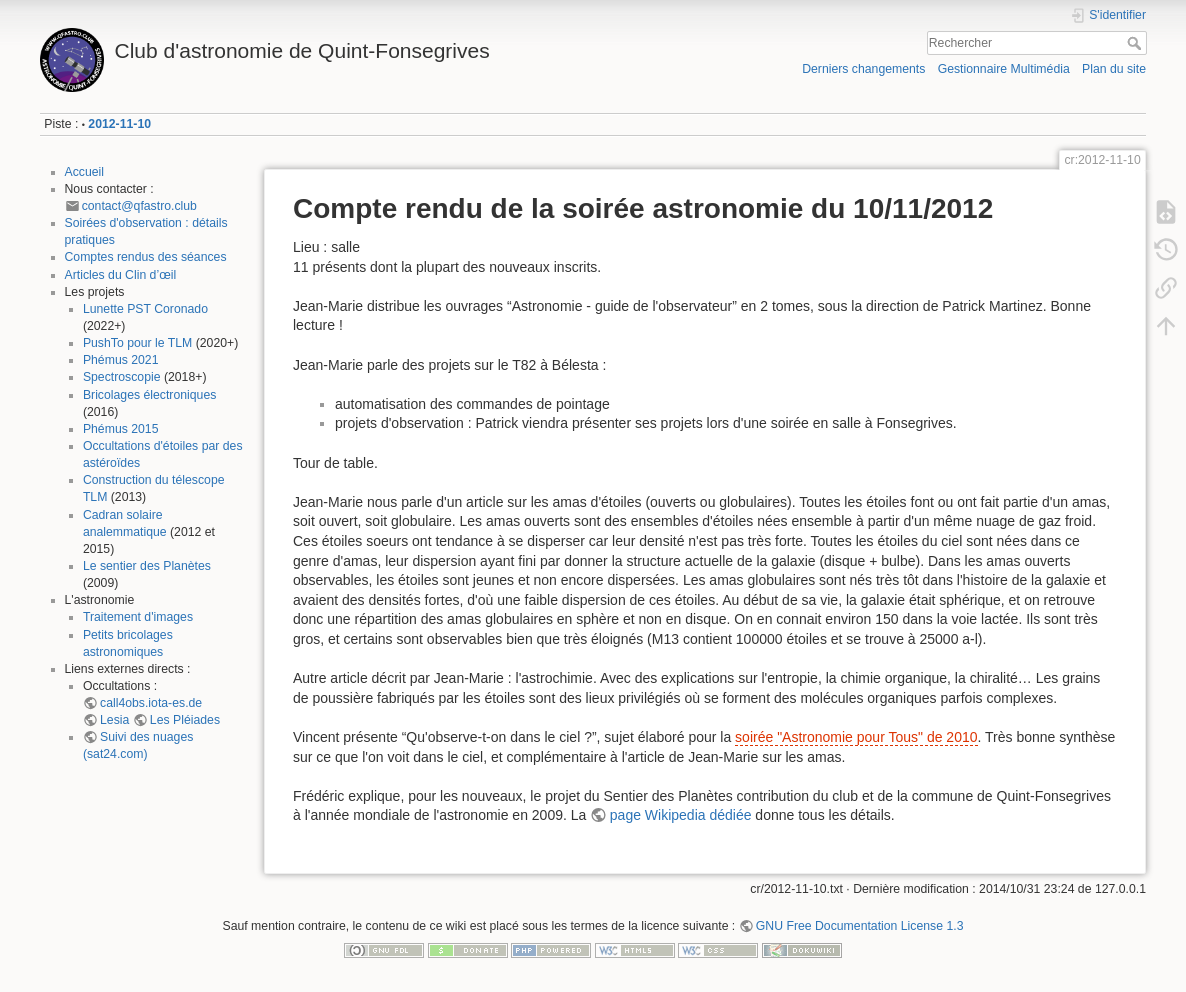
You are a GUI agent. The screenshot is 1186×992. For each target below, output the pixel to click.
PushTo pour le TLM (137, 343)
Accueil (85, 172)
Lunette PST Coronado (145, 309)
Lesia (114, 720)
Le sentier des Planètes (147, 566)
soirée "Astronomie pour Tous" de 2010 (856, 737)
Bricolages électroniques (149, 395)
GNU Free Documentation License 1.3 (860, 926)
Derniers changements (863, 69)
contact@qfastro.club (139, 206)
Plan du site (1114, 69)
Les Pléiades (185, 720)
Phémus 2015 (121, 429)
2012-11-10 (119, 124)
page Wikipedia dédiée (681, 815)
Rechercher (1136, 43)
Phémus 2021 (121, 360)
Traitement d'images (138, 617)
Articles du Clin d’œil (121, 275)
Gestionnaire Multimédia (1004, 69)
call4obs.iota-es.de (151, 703)
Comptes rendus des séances (146, 257)
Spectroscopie (122, 377)
